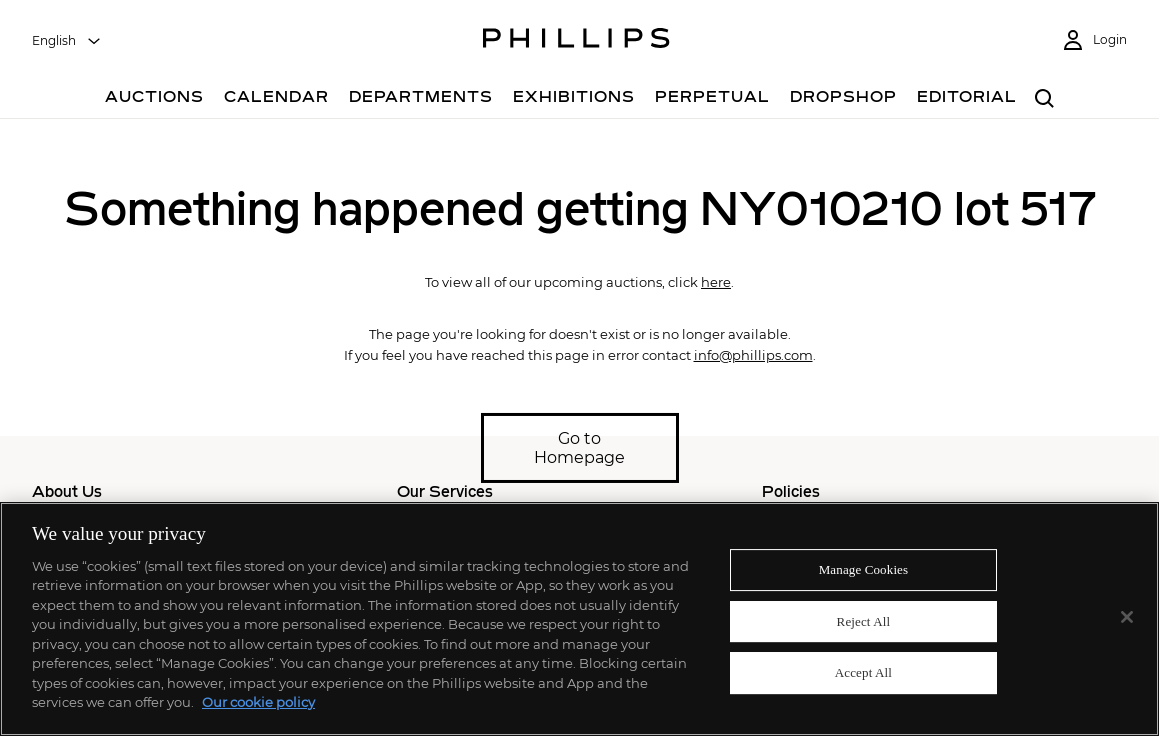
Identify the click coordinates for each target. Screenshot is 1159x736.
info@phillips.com (753, 355)
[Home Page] (576, 41)
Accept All (863, 672)
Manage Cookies (864, 569)
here (716, 282)
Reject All (864, 621)
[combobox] (67, 41)
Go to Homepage (579, 448)
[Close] (1127, 617)
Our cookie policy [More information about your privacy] (258, 702)
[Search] (1045, 99)
